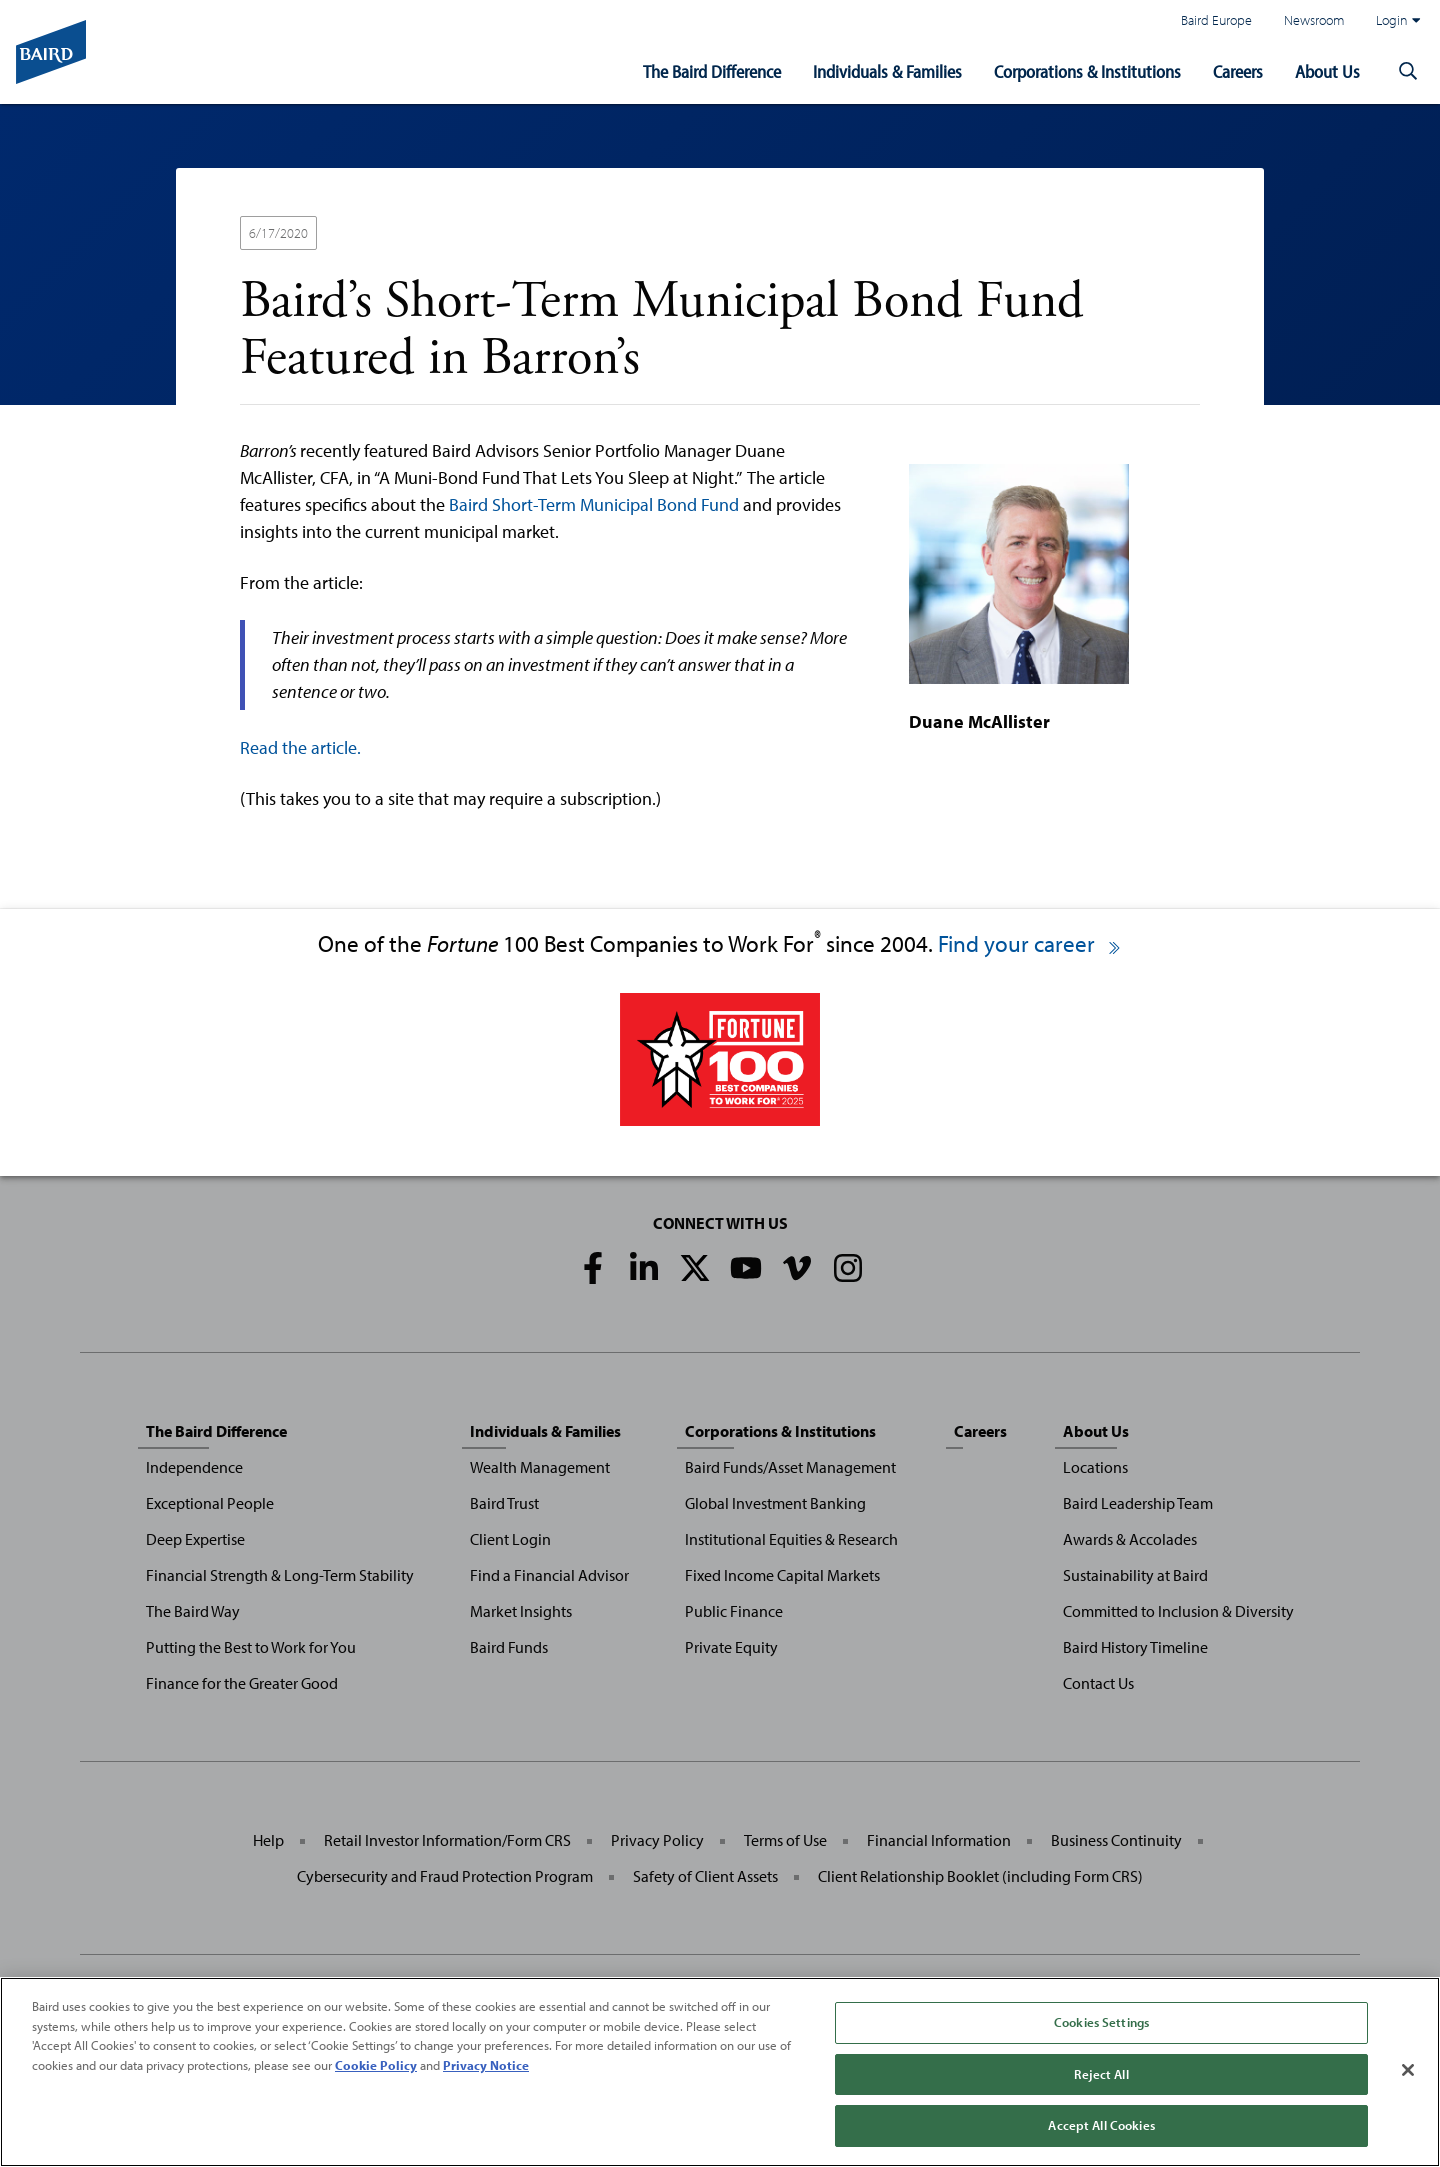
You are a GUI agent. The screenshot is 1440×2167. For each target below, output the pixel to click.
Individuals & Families (887, 71)
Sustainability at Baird (1135, 1575)
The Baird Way (193, 1611)
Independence (194, 1467)
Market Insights (521, 1611)
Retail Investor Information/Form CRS (447, 1840)
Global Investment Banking (775, 1503)
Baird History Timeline (1135, 1647)
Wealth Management (540, 1467)
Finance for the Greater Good (242, 1683)
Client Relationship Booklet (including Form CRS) (980, 1876)
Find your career (1030, 943)
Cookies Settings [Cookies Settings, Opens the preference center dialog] (1101, 2022)
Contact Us (1098, 1683)
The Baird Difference (712, 71)
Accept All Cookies (1101, 2125)
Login (1398, 20)
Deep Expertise (195, 1539)
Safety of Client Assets (705, 1876)
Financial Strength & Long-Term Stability (280, 1575)
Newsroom (1314, 19)
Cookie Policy (376, 2065)
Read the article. (300, 747)
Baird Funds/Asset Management (790, 1467)
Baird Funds (509, 1647)
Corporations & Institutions (1087, 71)
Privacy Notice (486, 2065)
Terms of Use (785, 1840)
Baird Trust (504, 1503)
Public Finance (734, 1611)
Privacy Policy (657, 1840)
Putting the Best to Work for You (251, 1647)
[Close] (1408, 2070)
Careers (1238, 71)
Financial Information (939, 1840)
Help (268, 1840)
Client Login (510, 1539)
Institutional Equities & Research (791, 1539)
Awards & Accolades (1130, 1539)
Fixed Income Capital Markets (782, 1575)
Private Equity (731, 1647)
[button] (1408, 72)
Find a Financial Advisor (549, 1575)
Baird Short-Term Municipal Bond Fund (594, 504)
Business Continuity (1116, 1840)
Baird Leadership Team (1138, 1503)
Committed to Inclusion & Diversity (1178, 1611)
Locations (1095, 1467)
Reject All (1101, 2074)
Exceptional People (210, 1503)
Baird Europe (1216, 19)
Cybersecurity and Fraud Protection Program (445, 1876)
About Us (1327, 71)
